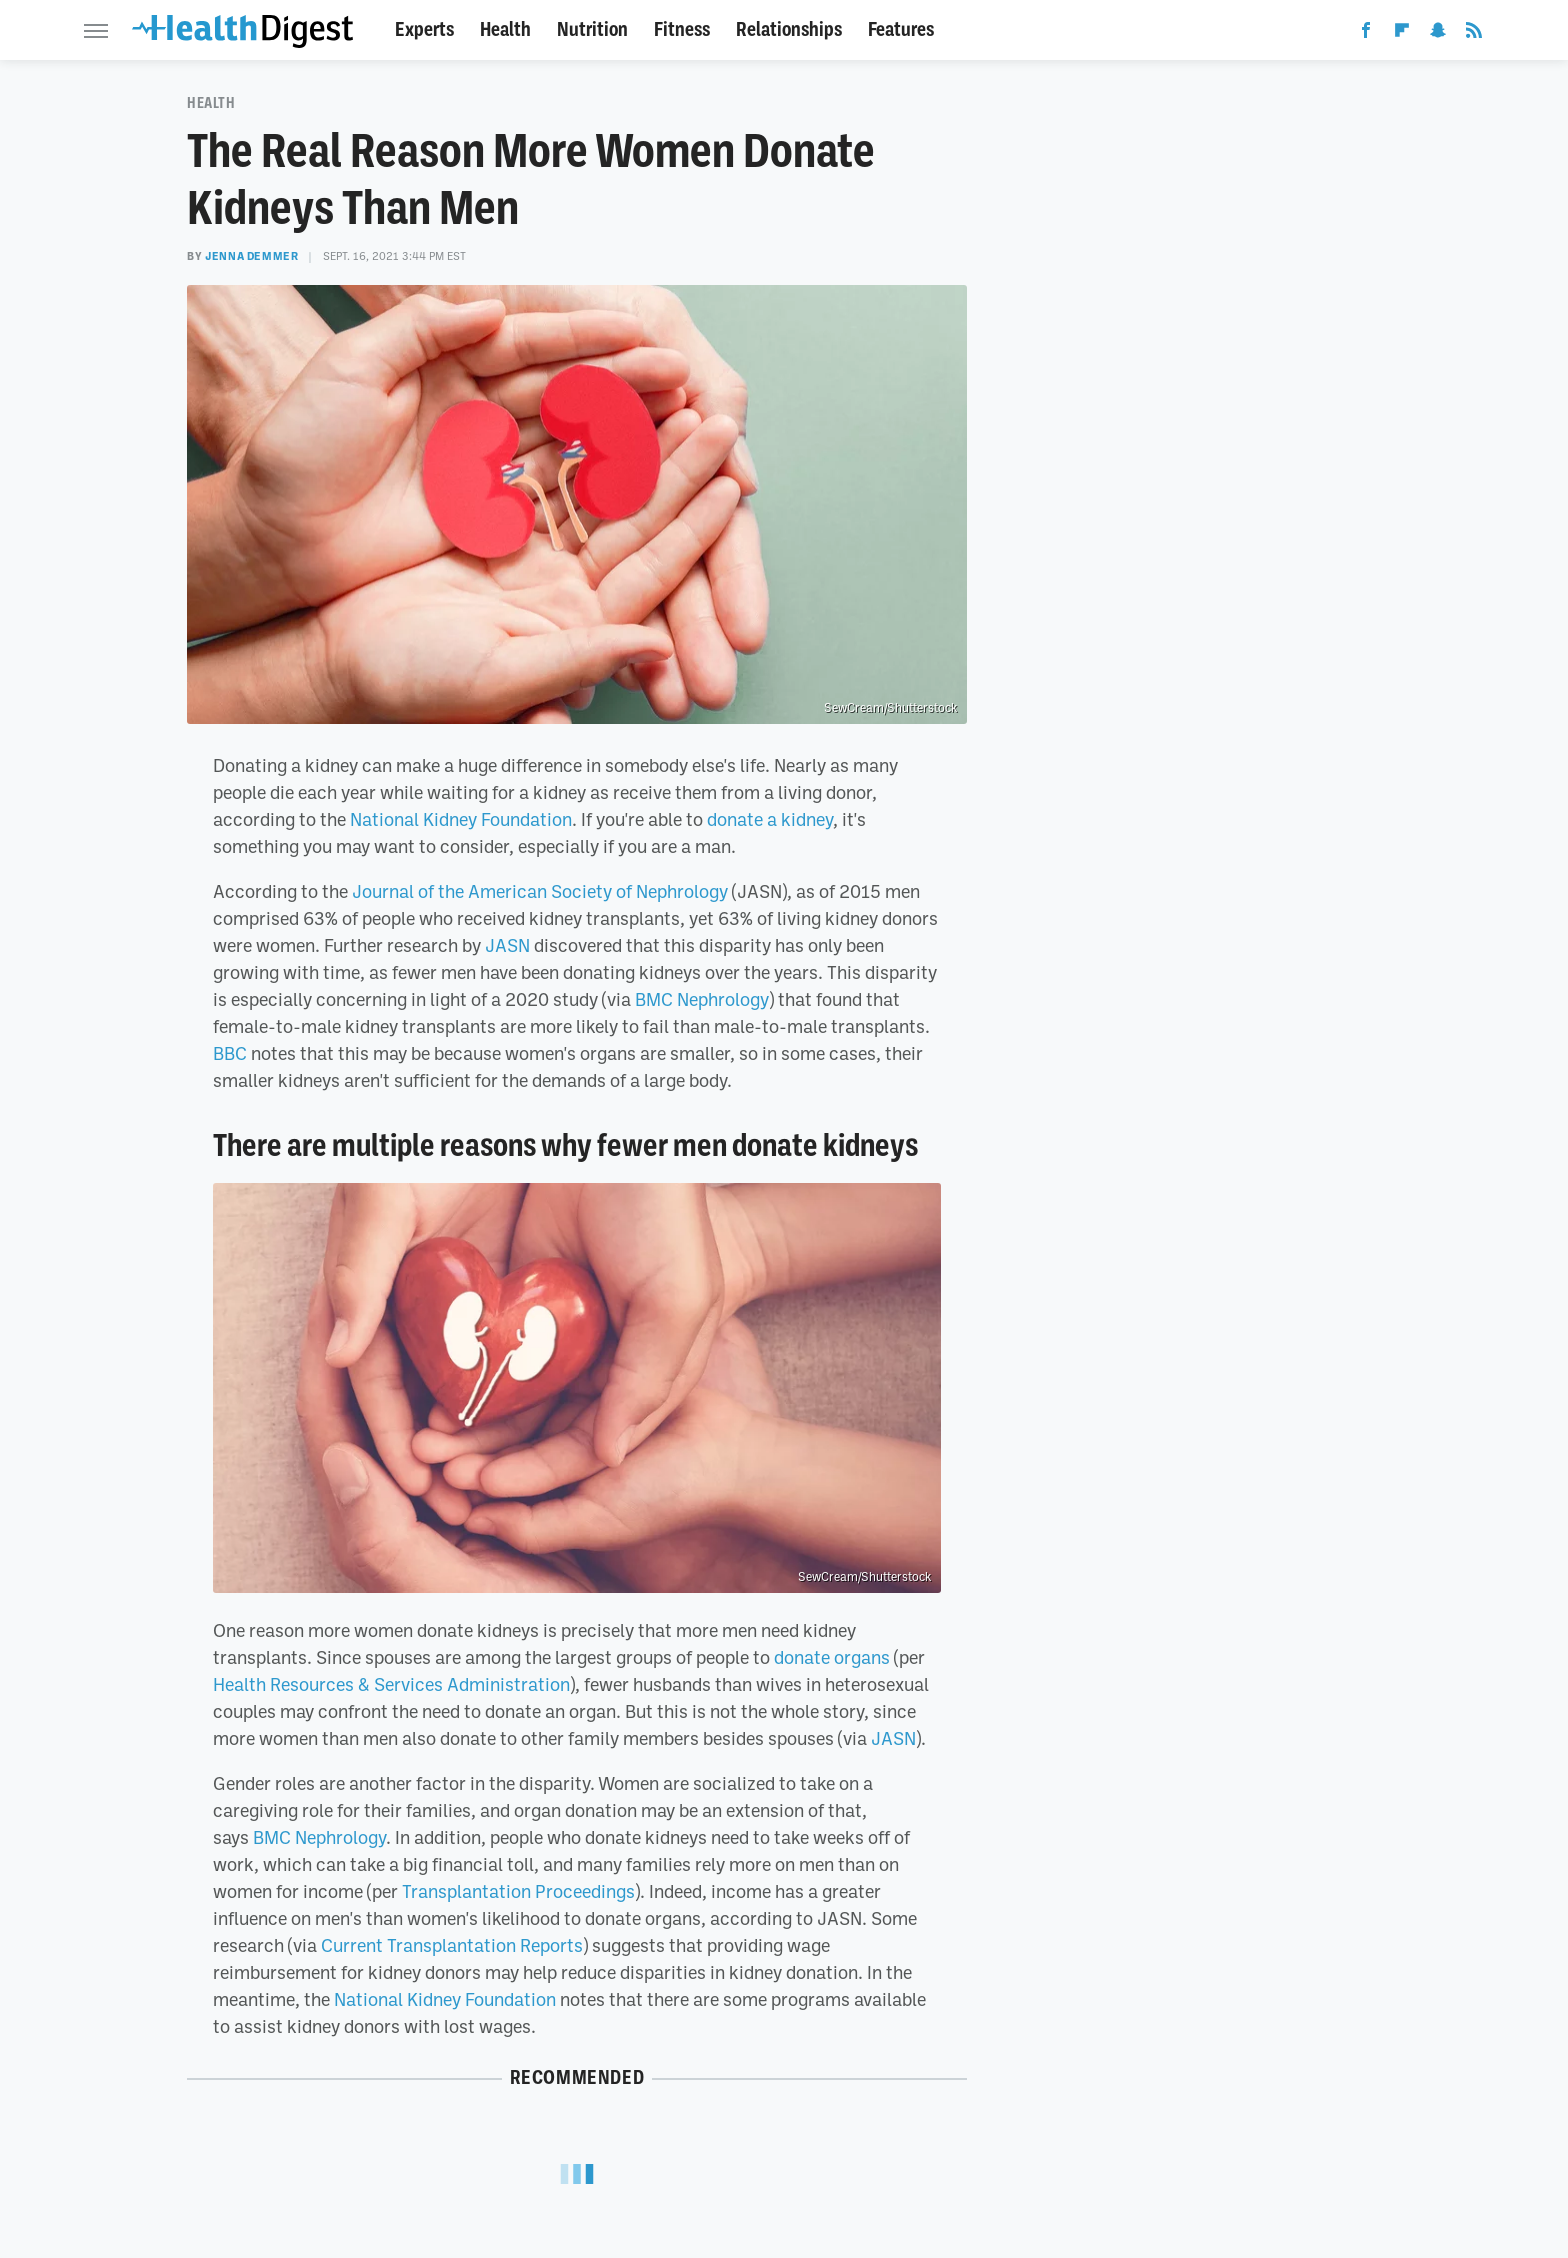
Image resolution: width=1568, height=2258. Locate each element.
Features (901, 29)
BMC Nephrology (702, 999)
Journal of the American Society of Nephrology (540, 891)
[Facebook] (1366, 34)
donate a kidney (770, 819)
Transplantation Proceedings (518, 1891)
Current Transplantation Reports (452, 1945)
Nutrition (592, 29)
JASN (507, 945)
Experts (424, 29)
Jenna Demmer (251, 256)
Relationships (789, 29)
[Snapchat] (1438, 34)
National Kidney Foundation (461, 819)
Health (505, 29)
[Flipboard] (1402, 34)
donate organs (832, 1657)
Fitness (682, 29)
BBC (230, 1053)
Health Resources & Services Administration (391, 1684)
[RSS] (1474, 34)
